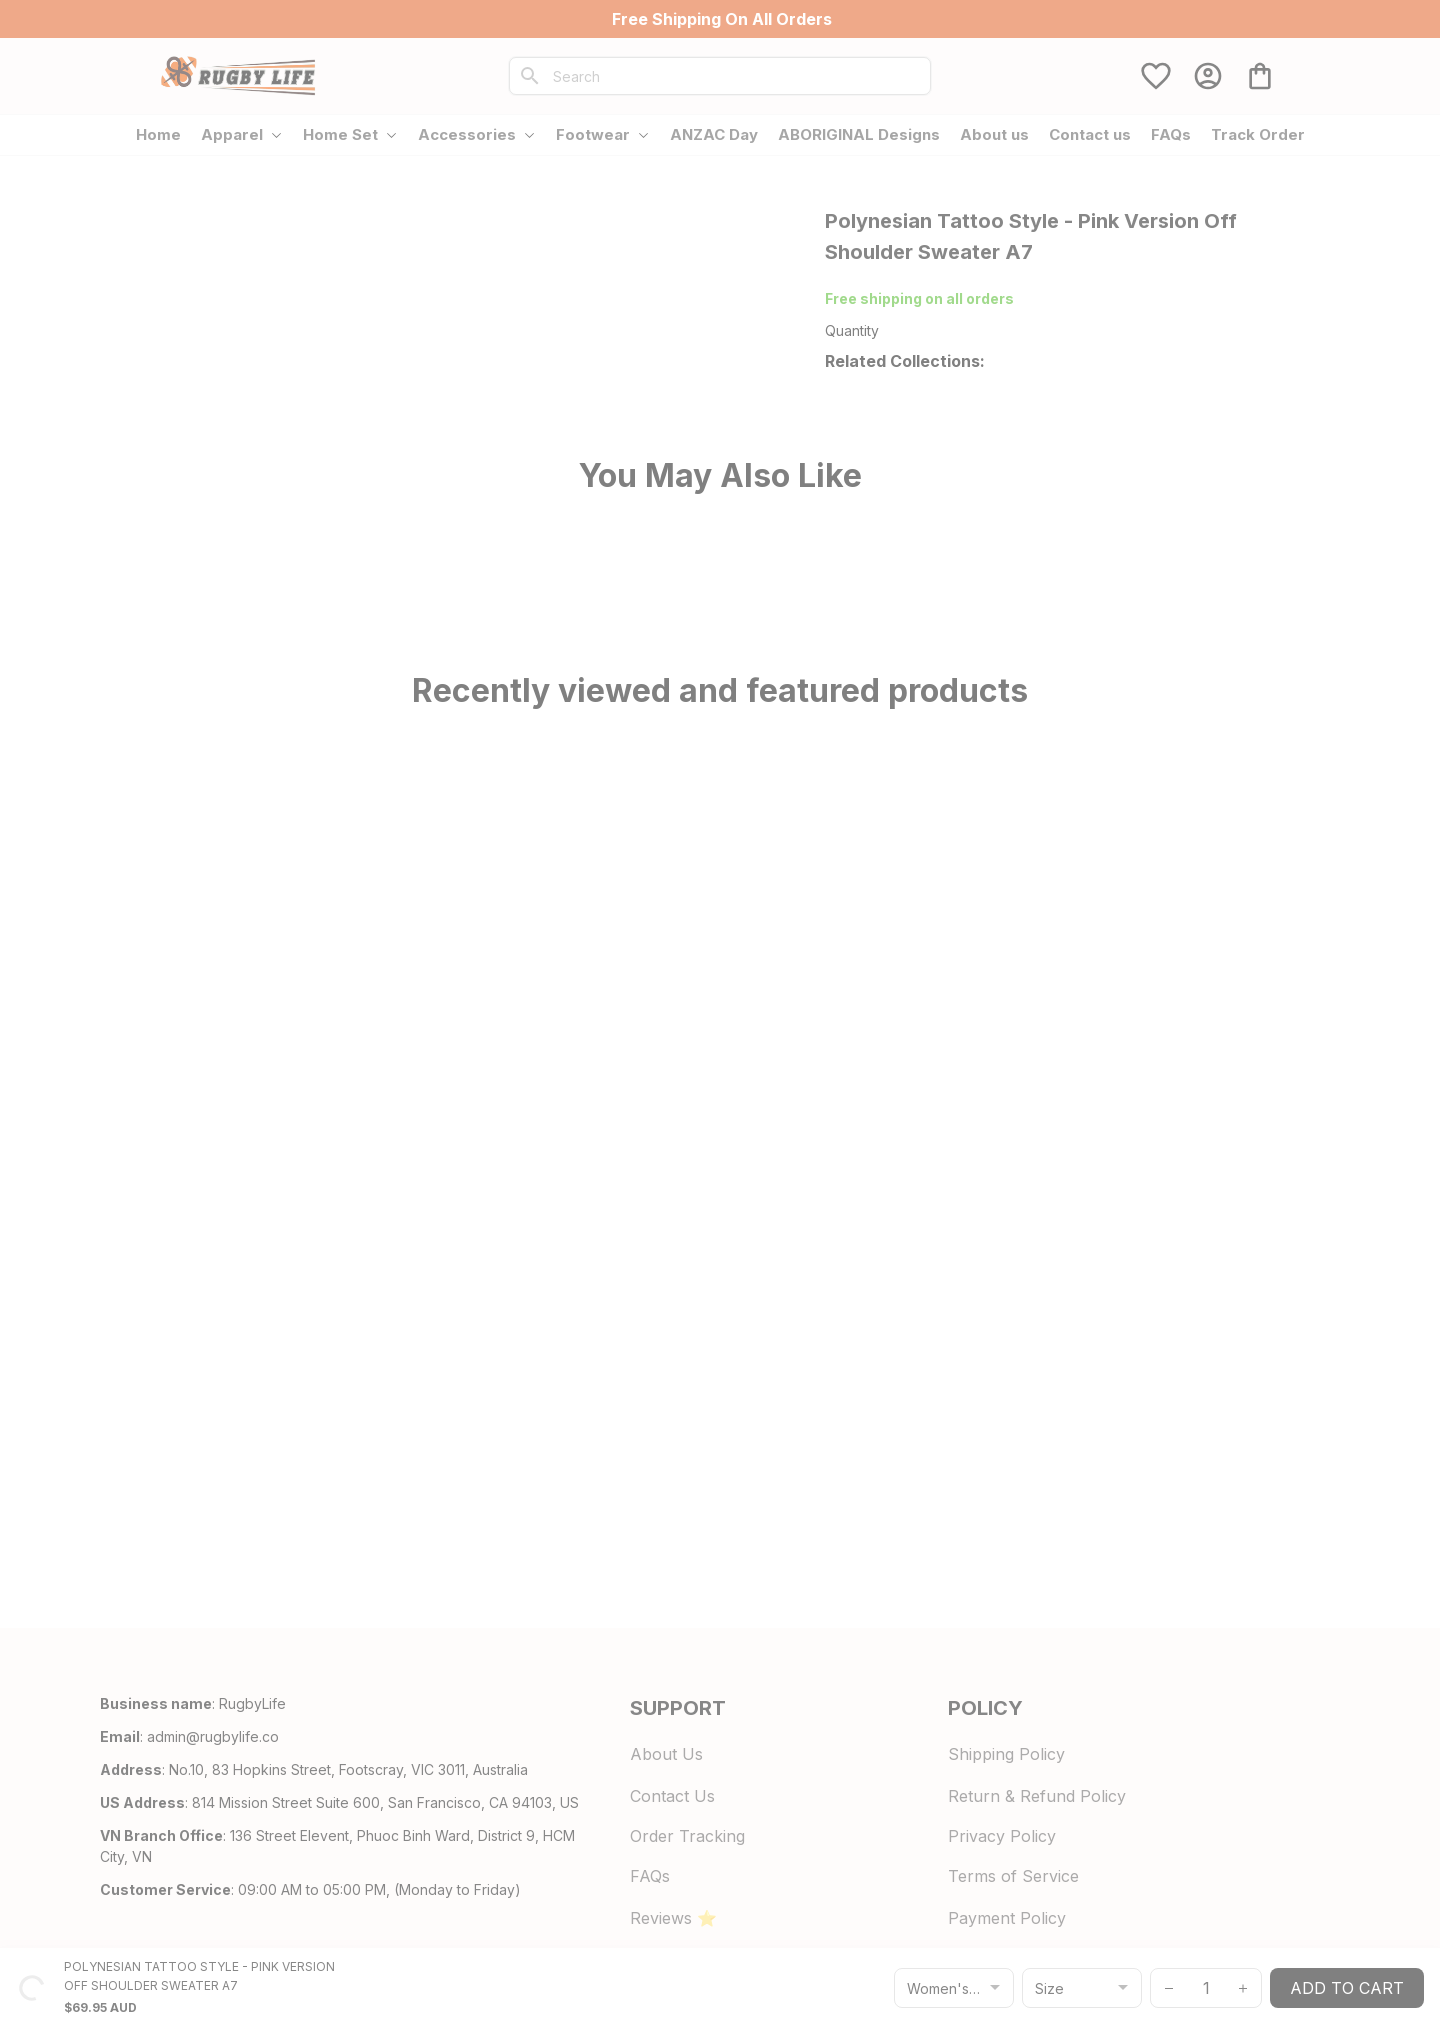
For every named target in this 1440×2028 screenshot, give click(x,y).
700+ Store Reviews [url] (1000, 298)
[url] (213, 1759)
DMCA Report (323, 1967)
